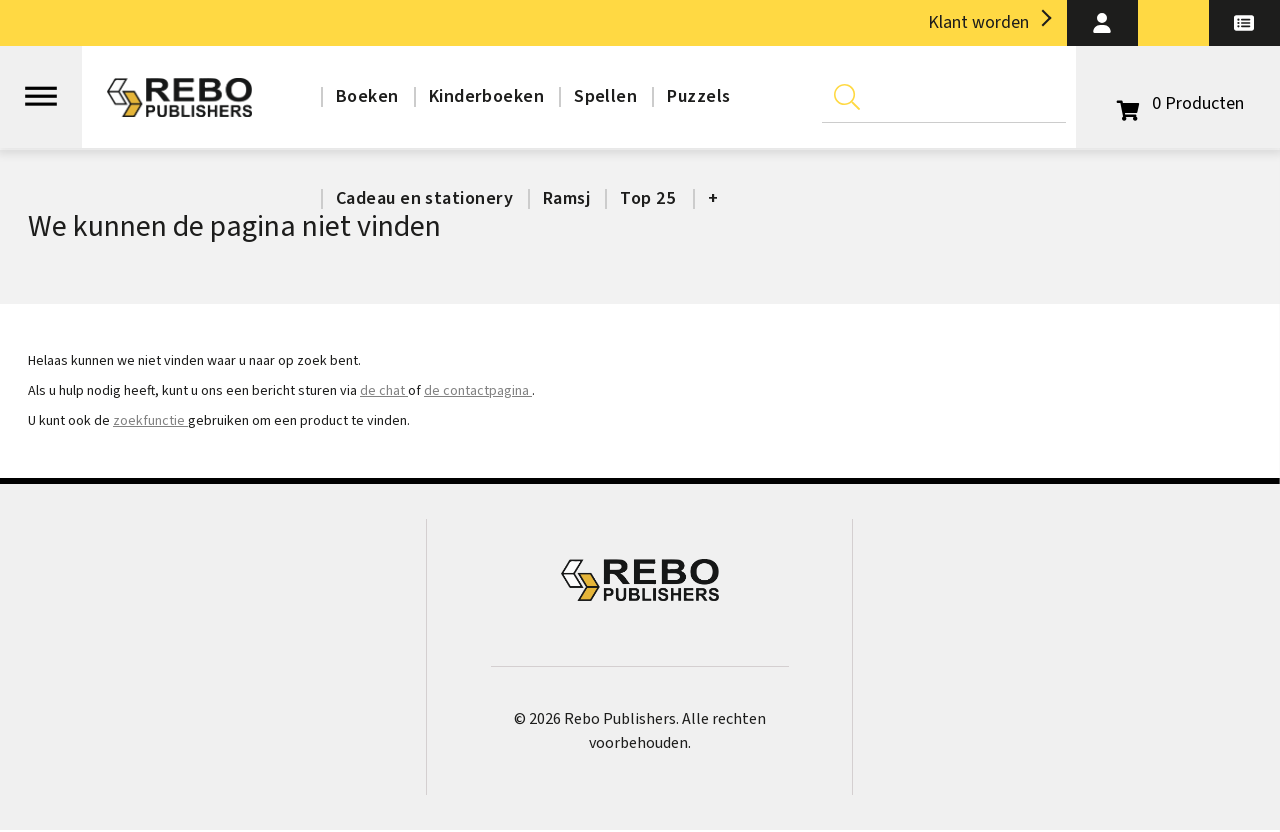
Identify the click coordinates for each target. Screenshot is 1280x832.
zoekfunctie (150, 421)
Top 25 (647, 198)
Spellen (605, 96)
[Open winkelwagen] (1178, 104)
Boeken (367, 96)
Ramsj (566, 198)
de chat (384, 391)
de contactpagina (478, 391)
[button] (1102, 23)
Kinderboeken (486, 96)
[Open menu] (41, 87)
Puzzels (698, 96)
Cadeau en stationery (424, 198)
